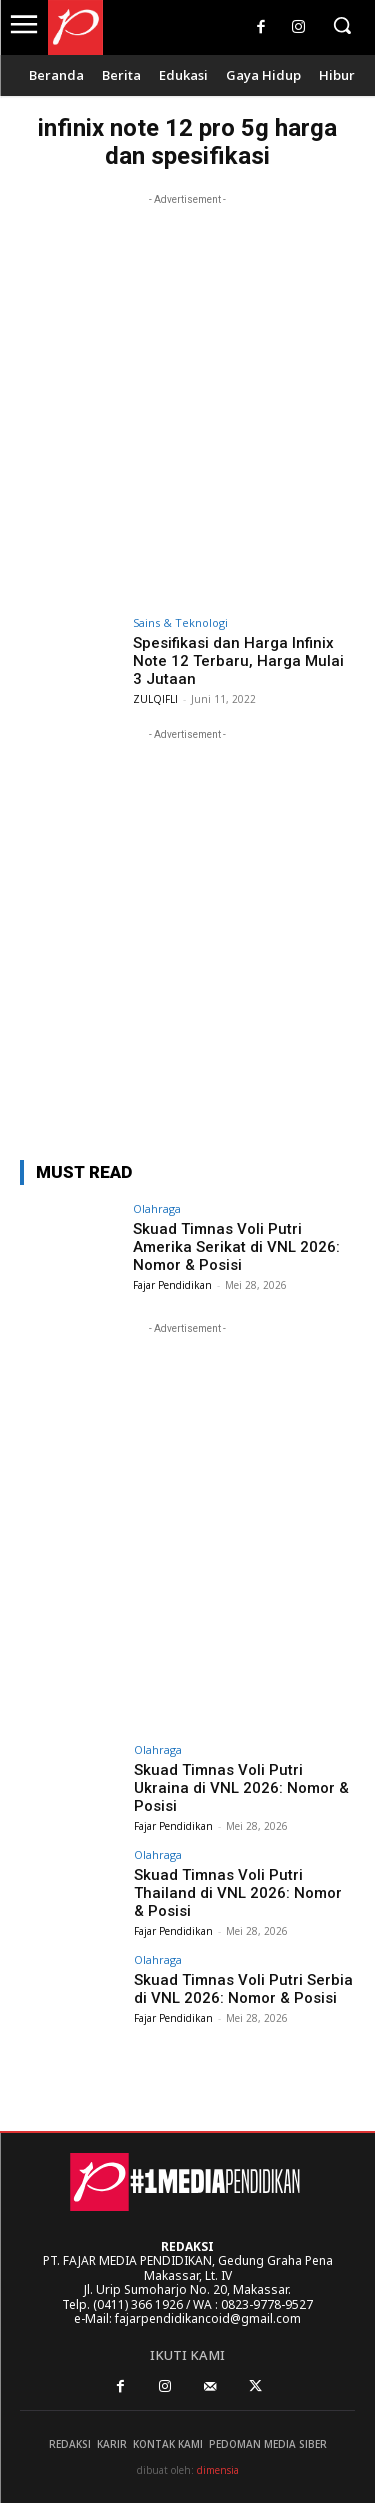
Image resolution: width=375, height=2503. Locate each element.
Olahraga (157, 1208)
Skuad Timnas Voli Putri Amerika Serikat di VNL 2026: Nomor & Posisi (236, 1247)
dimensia (218, 2470)
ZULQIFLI (155, 699)
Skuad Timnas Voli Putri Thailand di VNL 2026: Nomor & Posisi (238, 1893)
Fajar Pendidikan (172, 1285)
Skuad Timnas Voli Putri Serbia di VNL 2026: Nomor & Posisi (243, 1989)
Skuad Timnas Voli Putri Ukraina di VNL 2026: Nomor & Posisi (241, 1788)
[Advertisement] (187, 397)
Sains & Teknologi (180, 622)
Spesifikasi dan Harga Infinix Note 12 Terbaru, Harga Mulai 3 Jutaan (238, 661)
